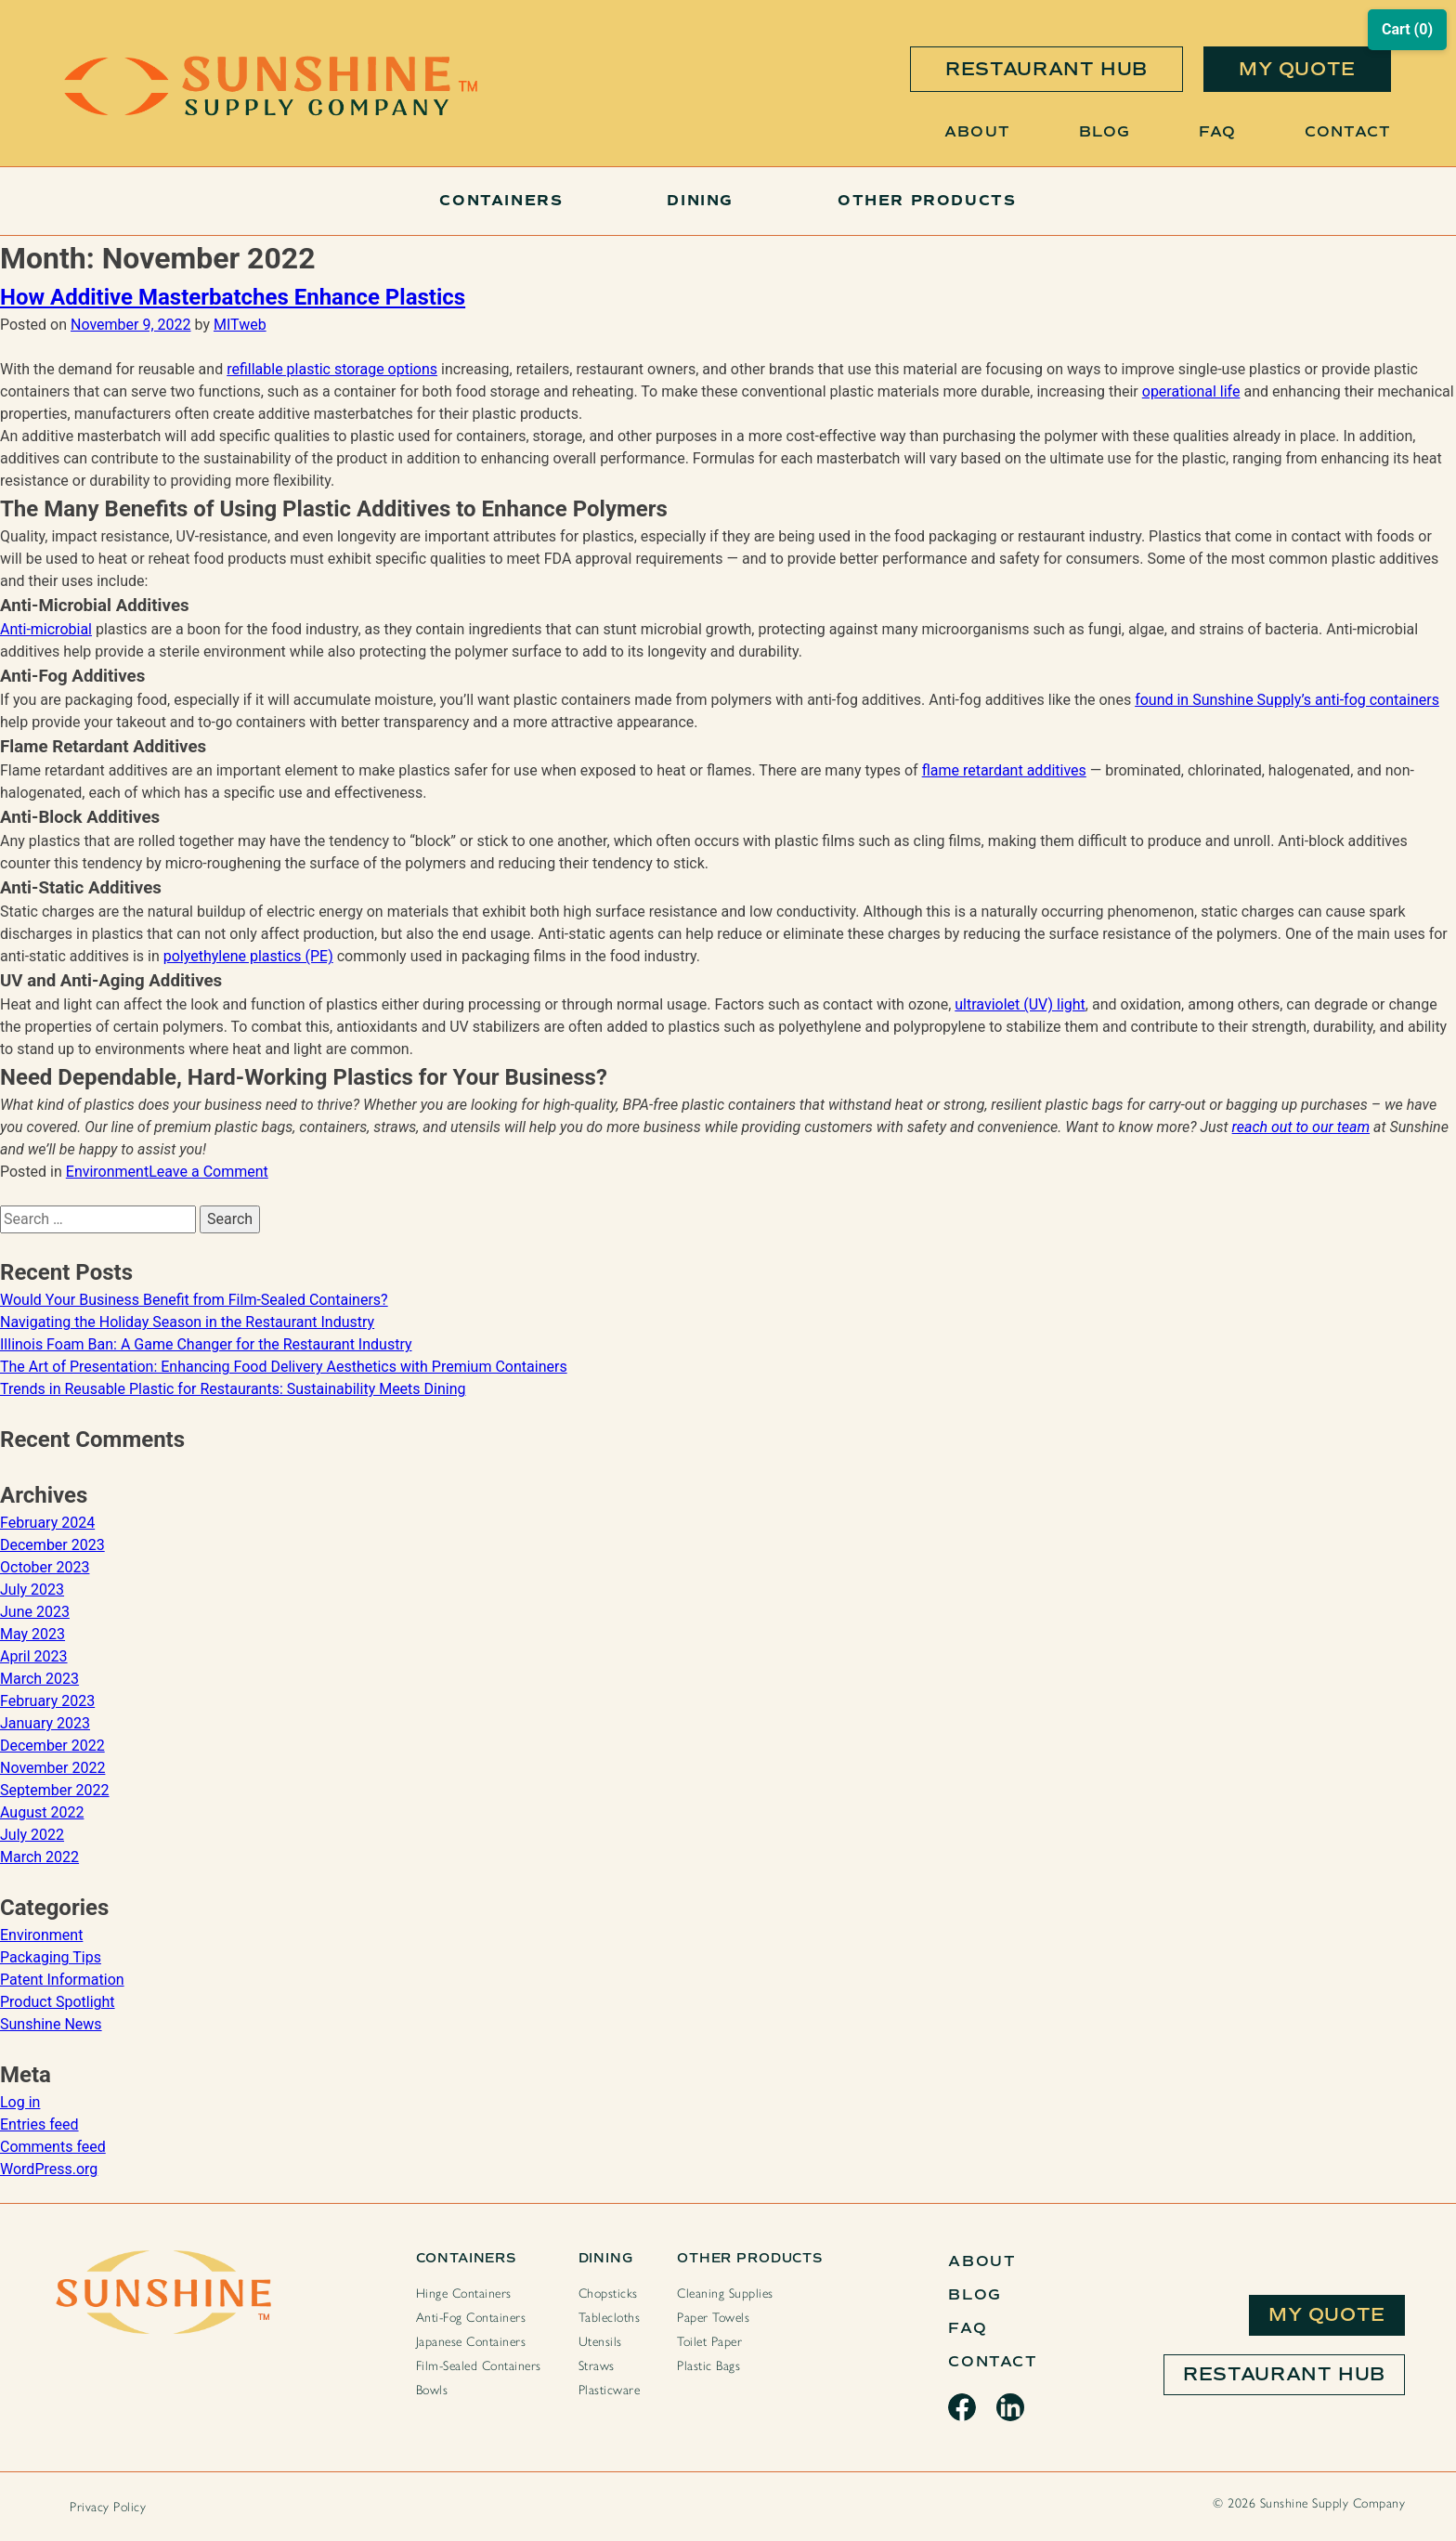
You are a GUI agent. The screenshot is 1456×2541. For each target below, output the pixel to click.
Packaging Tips (50, 1957)
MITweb (240, 324)
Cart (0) (1407, 29)
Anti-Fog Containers (471, 2318)
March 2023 (39, 1678)
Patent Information (62, 1979)
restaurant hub (1046, 69)
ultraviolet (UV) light (1020, 1004)
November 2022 (52, 1768)
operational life (1191, 391)
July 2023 (32, 1589)
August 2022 (42, 1812)
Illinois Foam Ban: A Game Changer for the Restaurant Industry (206, 1344)
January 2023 (45, 1723)
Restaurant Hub (1284, 2374)
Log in (20, 2102)
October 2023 (44, 1567)
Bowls (432, 2390)
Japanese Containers (471, 2342)
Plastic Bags (708, 2366)
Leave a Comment (208, 1171)
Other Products (927, 200)
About (977, 131)
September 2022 (55, 1790)
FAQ (1217, 131)
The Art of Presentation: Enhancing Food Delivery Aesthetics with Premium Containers (283, 1366)
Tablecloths (609, 2318)
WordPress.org (49, 2169)
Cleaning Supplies (725, 2293)
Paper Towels (713, 2318)
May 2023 (32, 1634)
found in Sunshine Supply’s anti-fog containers (1287, 700)
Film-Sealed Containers (478, 2366)
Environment (107, 1171)
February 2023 (47, 1701)
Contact (1348, 131)
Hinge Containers (464, 2293)
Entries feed (39, 2124)
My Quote (1326, 2314)
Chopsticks (608, 2293)
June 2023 (35, 1612)
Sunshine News (51, 2024)
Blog (1105, 131)
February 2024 (47, 1522)
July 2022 (32, 1835)
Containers (501, 200)
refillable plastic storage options (332, 369)
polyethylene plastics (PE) (248, 956)
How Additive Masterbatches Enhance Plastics (232, 297)
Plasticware (609, 2390)
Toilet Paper (709, 2342)
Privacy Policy (108, 2507)
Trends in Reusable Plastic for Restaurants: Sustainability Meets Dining (233, 1389)
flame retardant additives (1004, 770)
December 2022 (52, 1745)
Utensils (600, 2342)
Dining (700, 200)
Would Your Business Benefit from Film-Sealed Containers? (194, 1300)
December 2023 (52, 1545)
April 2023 (34, 1656)
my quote (1297, 69)
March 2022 (39, 1857)
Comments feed (53, 2147)
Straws (596, 2366)
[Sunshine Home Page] (270, 111)
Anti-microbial (46, 629)
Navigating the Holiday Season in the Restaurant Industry (187, 1322)
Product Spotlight (57, 2002)
